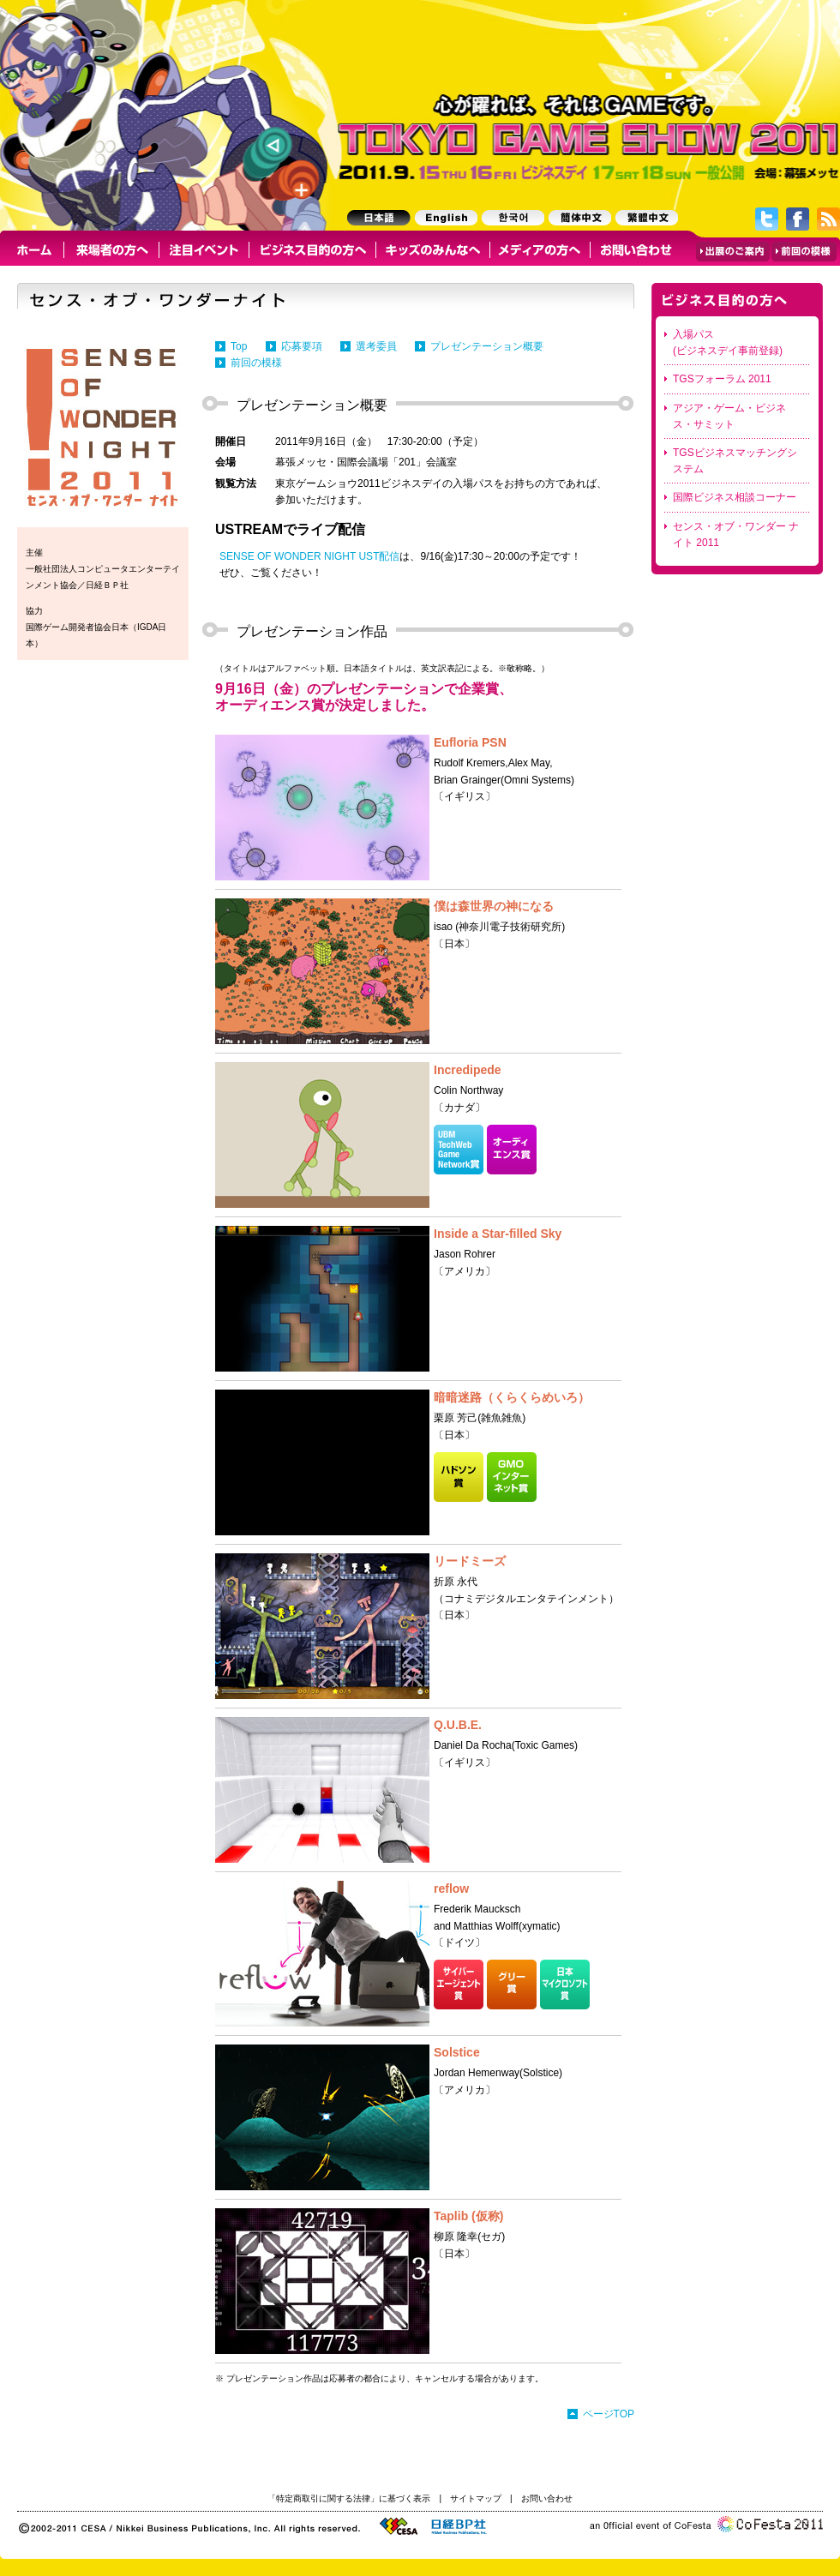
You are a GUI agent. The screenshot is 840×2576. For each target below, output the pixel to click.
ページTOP (608, 2414)
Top (239, 346)
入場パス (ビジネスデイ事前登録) (728, 342)
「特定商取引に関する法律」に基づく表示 (348, 2498)
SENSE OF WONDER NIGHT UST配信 (309, 556)
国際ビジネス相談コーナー (734, 497)
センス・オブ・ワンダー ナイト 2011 (736, 534)
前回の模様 (256, 363)
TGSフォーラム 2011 (722, 379)
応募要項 (301, 346)
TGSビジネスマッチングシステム (735, 461)
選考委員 (376, 346)
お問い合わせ (547, 2498)
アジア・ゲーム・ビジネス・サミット (729, 416)
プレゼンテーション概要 (486, 346)
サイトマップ (475, 2498)
